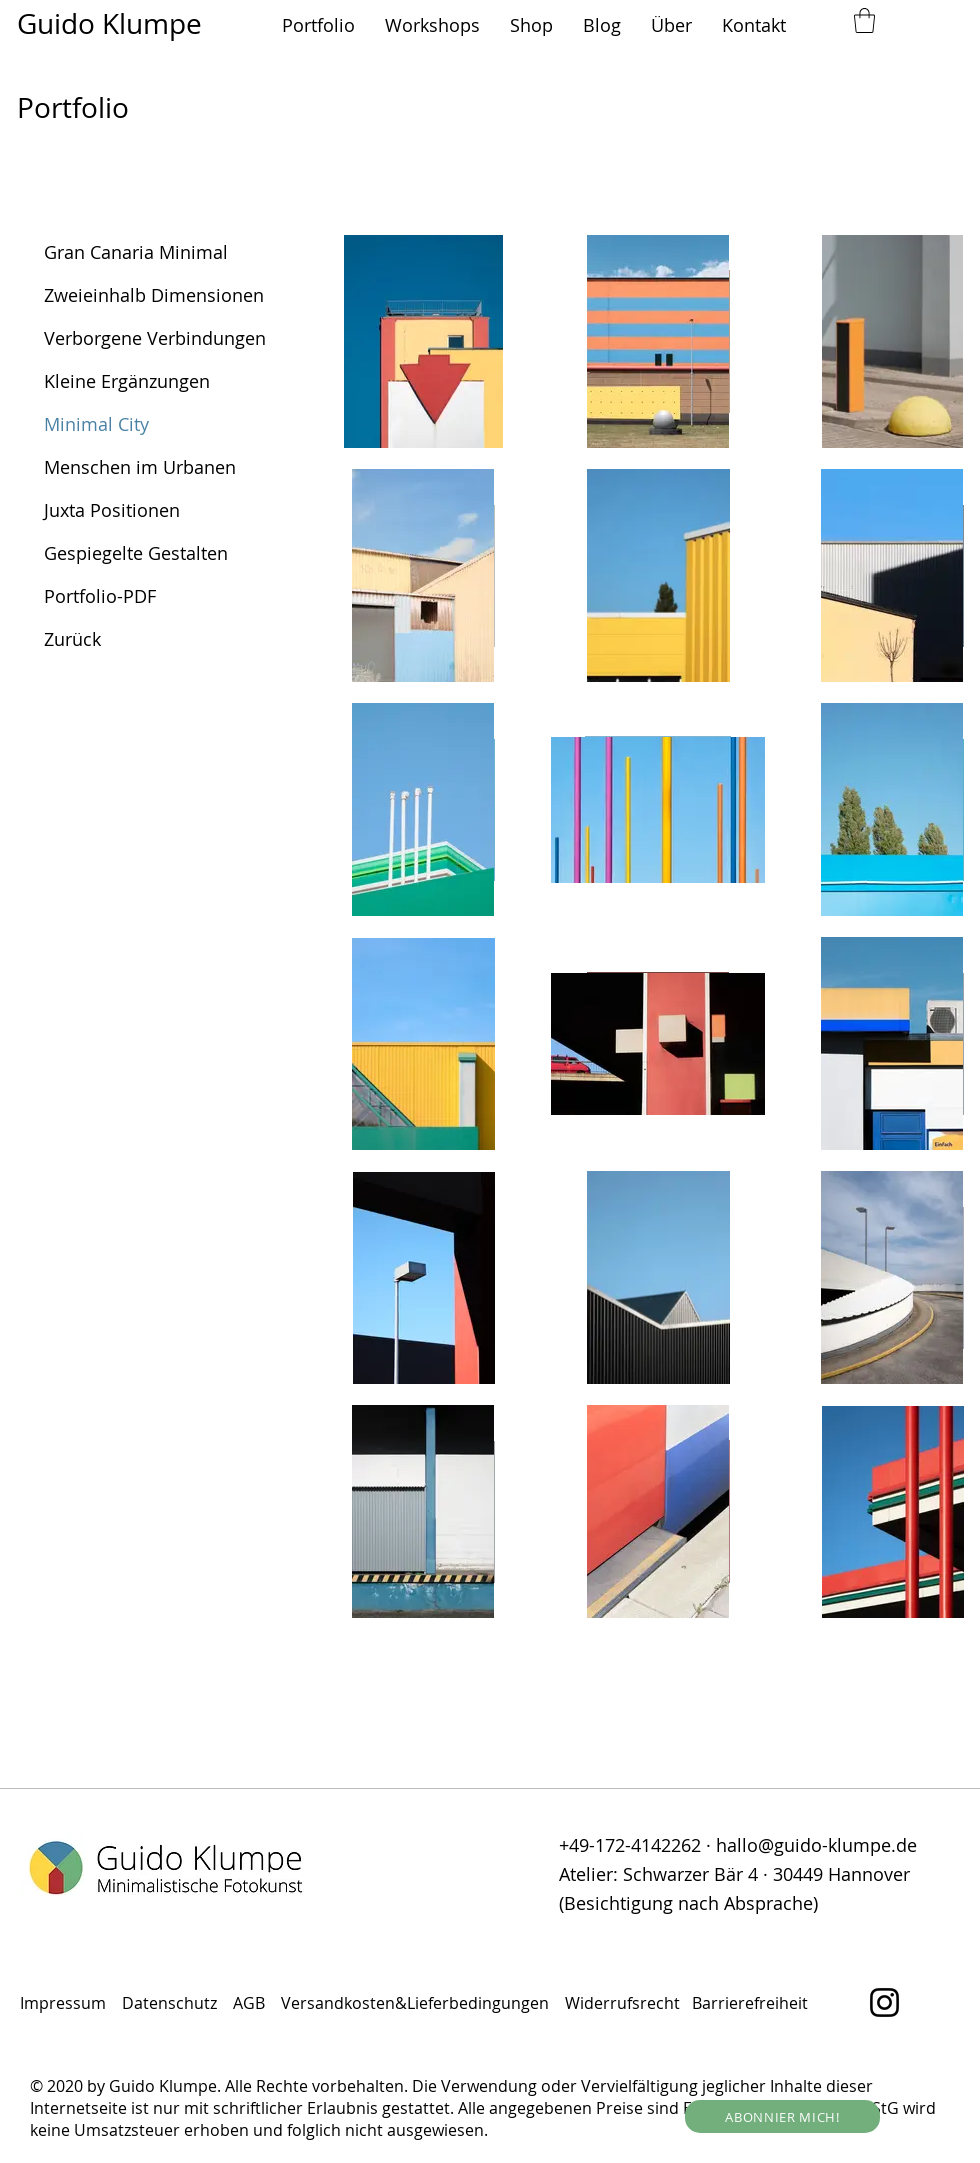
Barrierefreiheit (750, 2003)
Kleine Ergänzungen (127, 381)
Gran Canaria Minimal (136, 252)
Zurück (72, 639)
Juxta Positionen (112, 510)
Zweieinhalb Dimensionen (154, 295)
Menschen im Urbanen (140, 467)
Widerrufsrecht (624, 2003)
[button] (318, 25)
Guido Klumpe (109, 23)
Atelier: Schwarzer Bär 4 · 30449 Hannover (734, 1874)
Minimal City (96, 424)
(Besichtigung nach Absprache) (688, 1903)
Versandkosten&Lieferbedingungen (415, 2003)
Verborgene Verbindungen (155, 338)
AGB (253, 2003)
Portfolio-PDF (100, 596)
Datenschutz (171, 2003)
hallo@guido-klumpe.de (816, 1845)
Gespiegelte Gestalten (136, 553)
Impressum (63, 2003)
